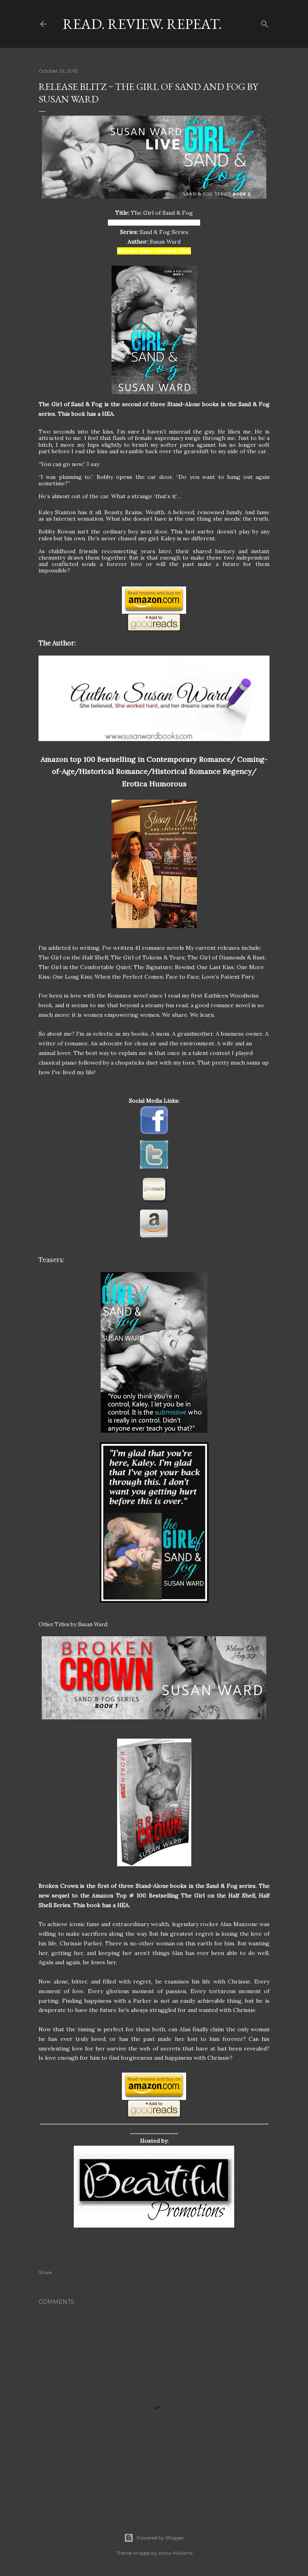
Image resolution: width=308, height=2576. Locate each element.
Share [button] (45, 2272)
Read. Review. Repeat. (142, 23)
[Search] (265, 22)
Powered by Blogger (154, 2538)
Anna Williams (175, 2553)
